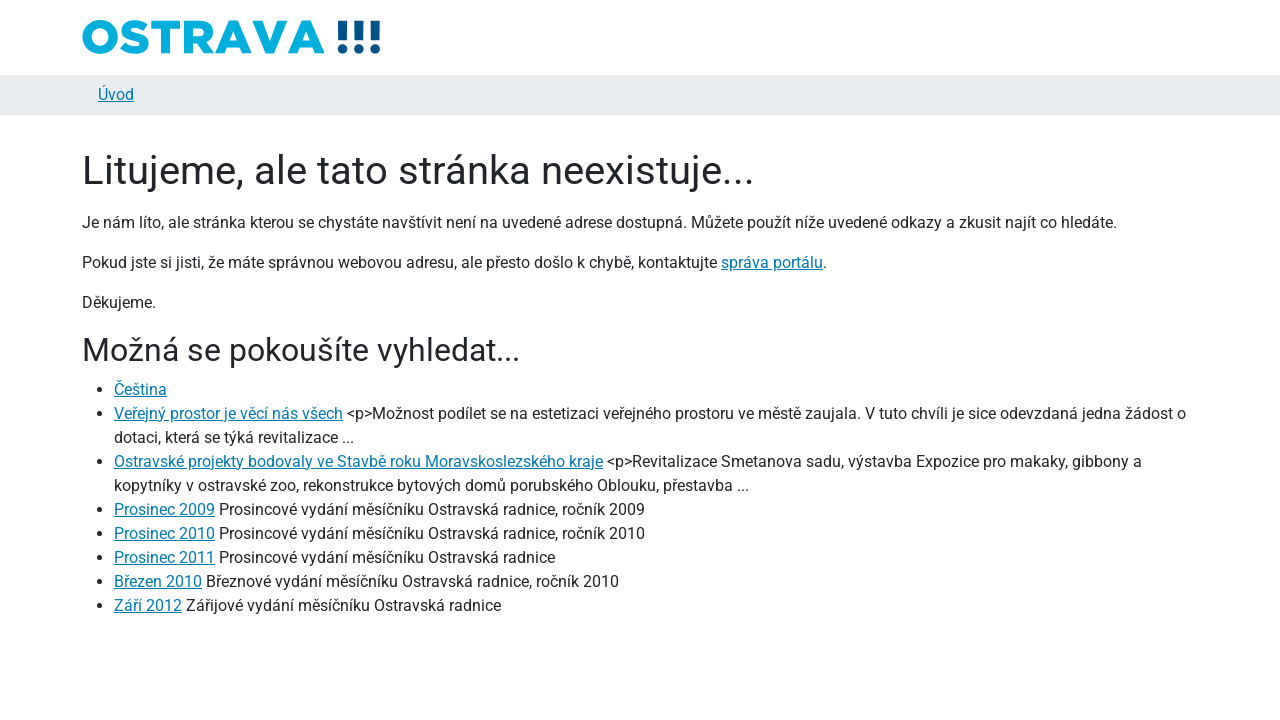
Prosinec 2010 (164, 533)
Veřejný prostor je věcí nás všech (228, 413)
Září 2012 (148, 605)
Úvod (116, 94)
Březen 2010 (158, 581)
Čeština (140, 389)
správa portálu (772, 262)
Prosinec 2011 (164, 557)
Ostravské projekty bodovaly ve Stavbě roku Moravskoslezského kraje (358, 461)
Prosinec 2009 (164, 509)
